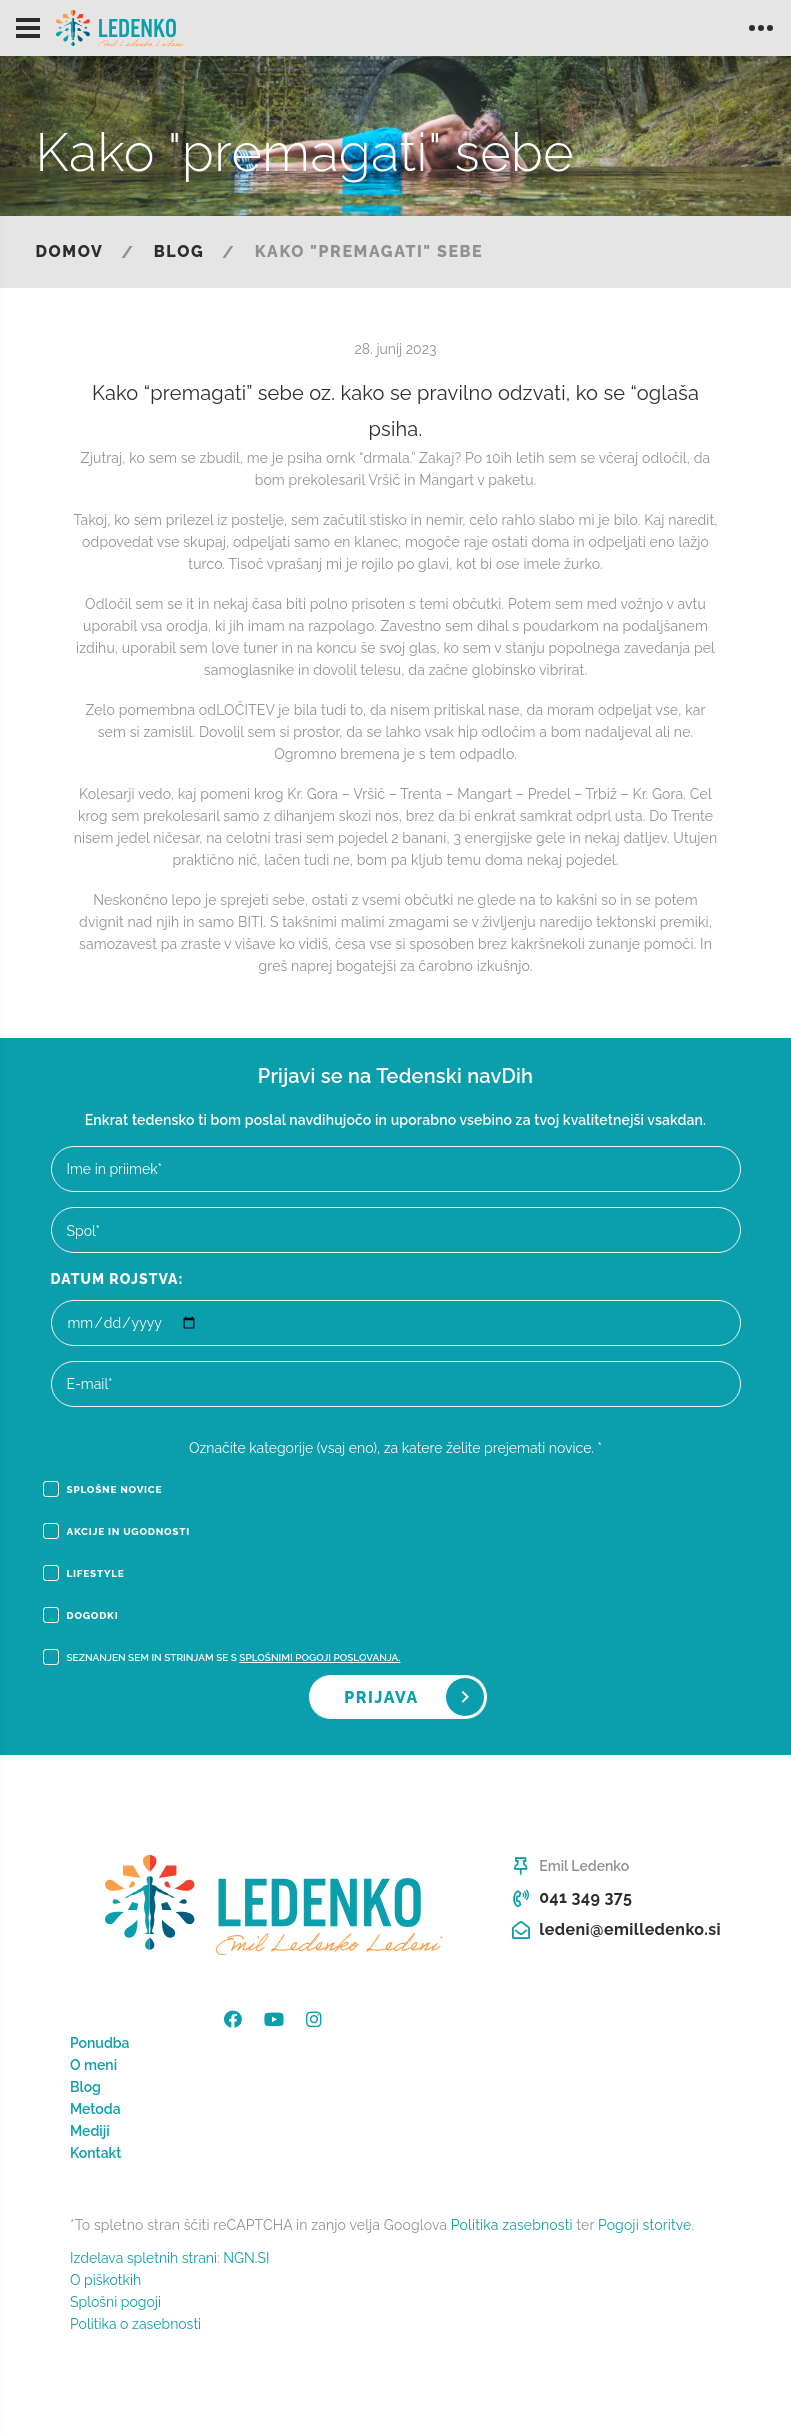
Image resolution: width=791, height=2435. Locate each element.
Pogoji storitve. (646, 2225)
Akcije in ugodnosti (116, 1532)
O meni (93, 2065)
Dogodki (81, 1616)
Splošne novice (103, 1490)
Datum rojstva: (117, 1279)
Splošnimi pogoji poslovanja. (319, 1657)
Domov (70, 251)
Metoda (95, 2109)
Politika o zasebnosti (135, 2324)
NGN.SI (246, 2258)
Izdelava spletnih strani (143, 2258)
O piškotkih (105, 2280)
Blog (179, 251)
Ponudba (100, 2043)
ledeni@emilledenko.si (630, 1929)
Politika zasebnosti (512, 2225)
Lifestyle (84, 1574)
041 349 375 (585, 1897)
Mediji (90, 2131)
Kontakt (95, 2153)
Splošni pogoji (115, 2302)
